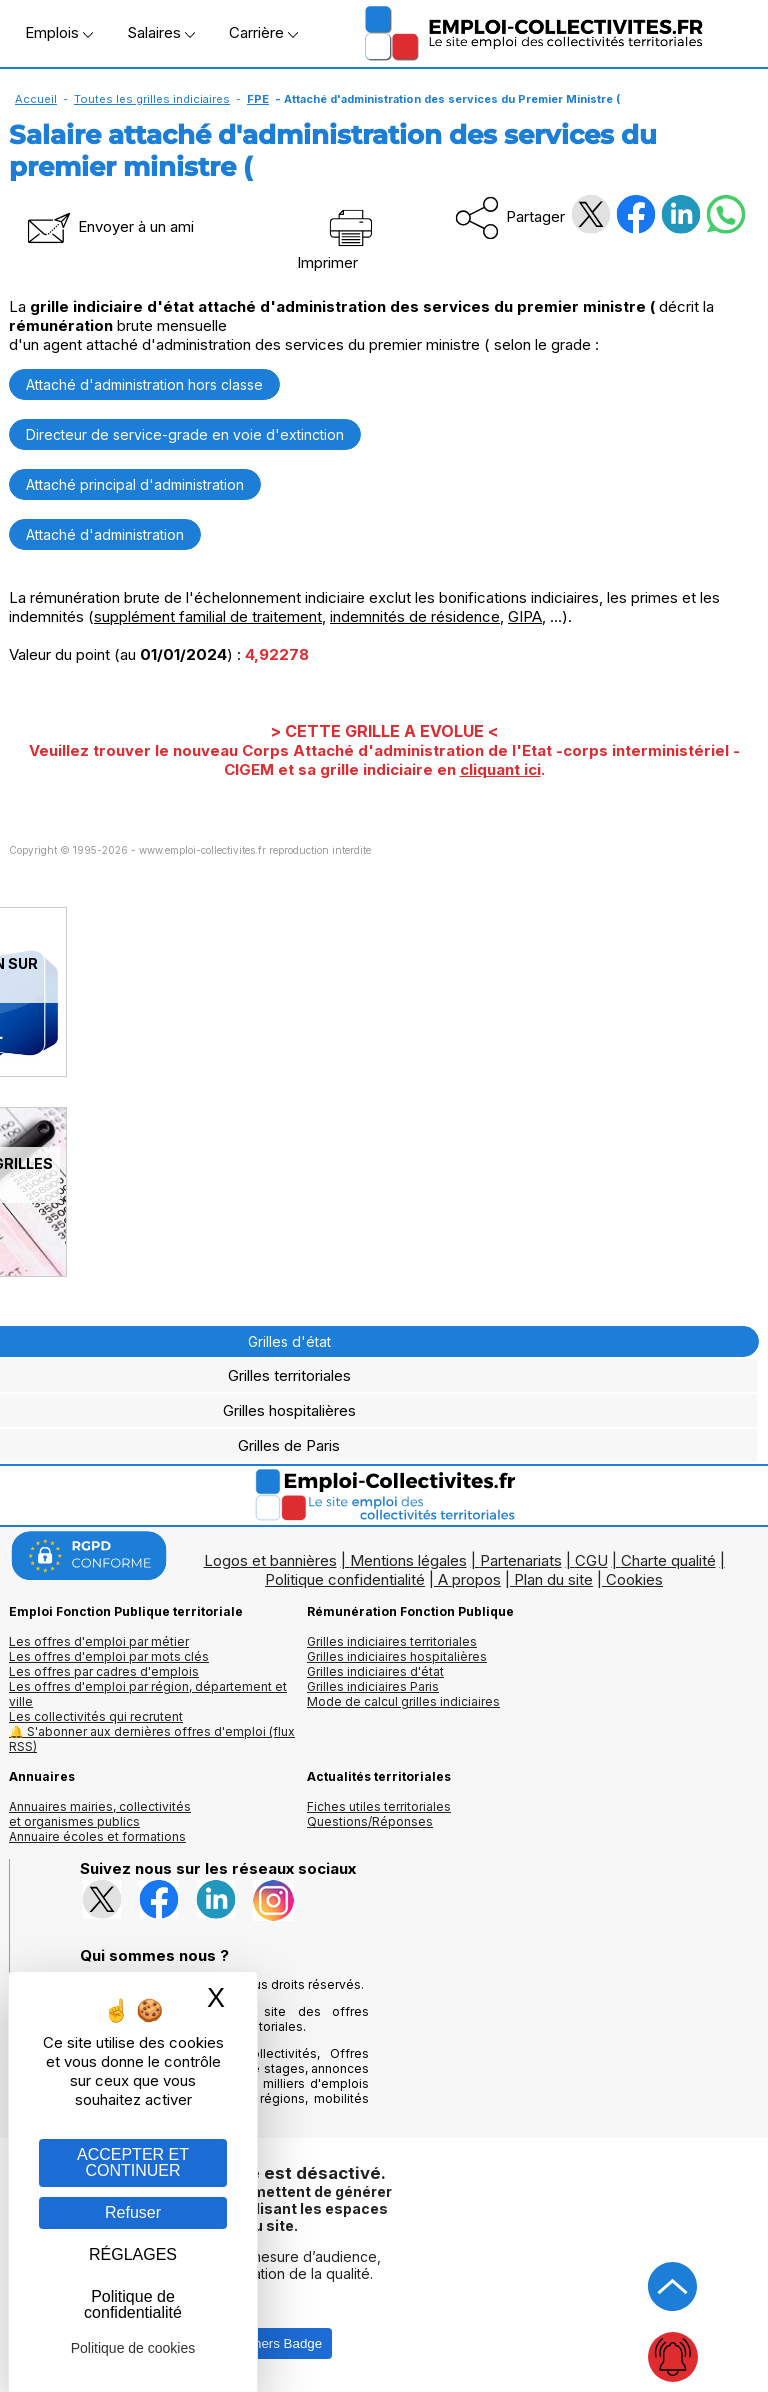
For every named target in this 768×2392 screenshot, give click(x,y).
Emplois (59, 32)
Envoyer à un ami (109, 226)
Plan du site (553, 1579)
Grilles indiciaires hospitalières (397, 1656)
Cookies (634, 1579)
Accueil (36, 99)
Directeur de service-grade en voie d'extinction (185, 434)
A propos (469, 1579)
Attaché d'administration (105, 534)
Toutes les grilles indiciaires (152, 99)
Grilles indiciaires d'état (375, 1671)
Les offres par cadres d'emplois (104, 1671)
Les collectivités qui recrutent (96, 1716)
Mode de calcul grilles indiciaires (403, 1701)
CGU (591, 1560)
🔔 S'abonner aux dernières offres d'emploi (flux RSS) (152, 1739)
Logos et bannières (270, 1560)
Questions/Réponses (370, 1821)
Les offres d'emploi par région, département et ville (148, 1694)
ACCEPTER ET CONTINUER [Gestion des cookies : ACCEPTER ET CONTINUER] (133, 2162)
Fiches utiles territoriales (379, 1806)
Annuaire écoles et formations (97, 1836)
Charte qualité (668, 1560)
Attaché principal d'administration (135, 484)
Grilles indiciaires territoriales (392, 1641)
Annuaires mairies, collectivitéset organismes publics (100, 1814)
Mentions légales (408, 1560)
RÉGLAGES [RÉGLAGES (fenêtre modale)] (133, 2254)
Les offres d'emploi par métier (99, 1641)
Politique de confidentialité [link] (133, 2304)
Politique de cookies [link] (133, 2348)
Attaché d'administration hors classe (144, 384)
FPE (258, 99)
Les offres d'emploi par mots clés (109, 1656)
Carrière (263, 32)
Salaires (161, 32)
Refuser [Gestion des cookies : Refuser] (133, 2212)
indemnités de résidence (415, 616)
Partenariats (521, 1560)
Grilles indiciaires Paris (373, 1686)
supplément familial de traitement (208, 616)
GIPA (525, 616)
